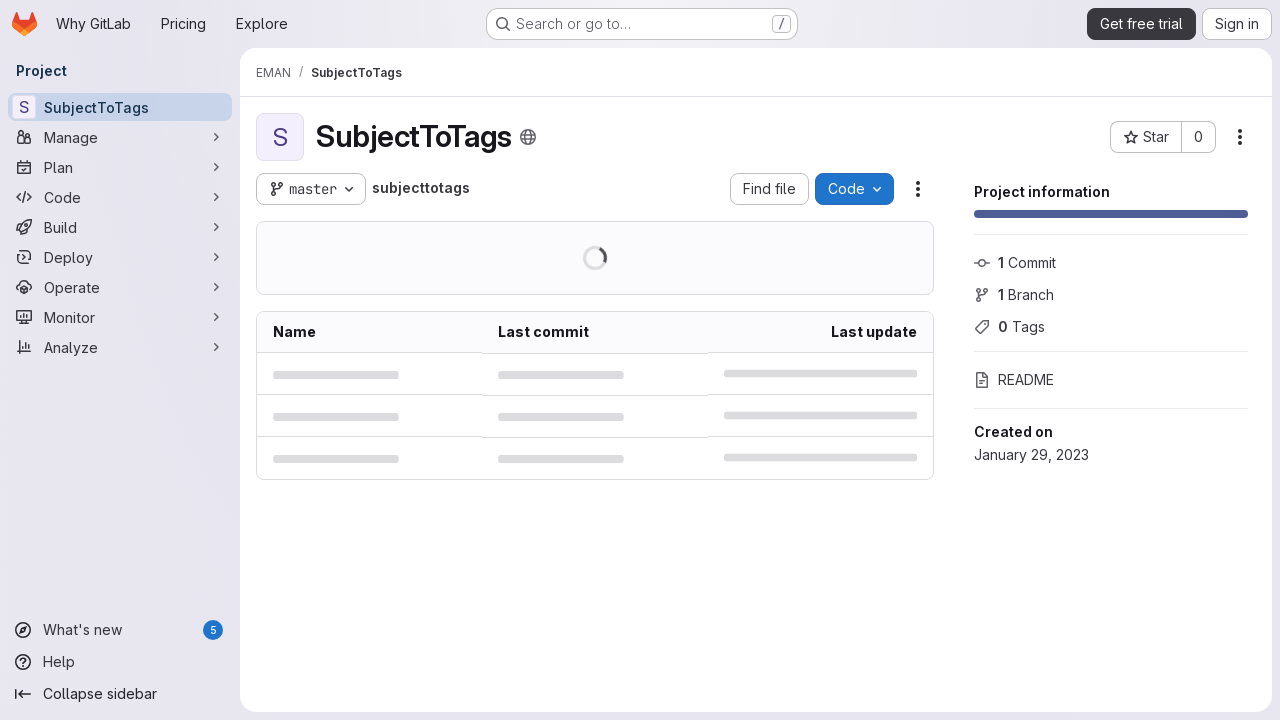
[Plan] (120, 167)
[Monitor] (120, 317)
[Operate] (120, 287)
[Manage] (120, 137)
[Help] (120, 662)
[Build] (120, 227)
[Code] (120, 197)
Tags (1009, 326)
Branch (1014, 294)
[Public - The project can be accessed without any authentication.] (528, 137)
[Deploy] (120, 257)
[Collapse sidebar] (120, 694)
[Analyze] (120, 347)
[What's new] (120, 630)
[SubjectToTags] (120, 107)
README (1014, 379)
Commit (1015, 262)
